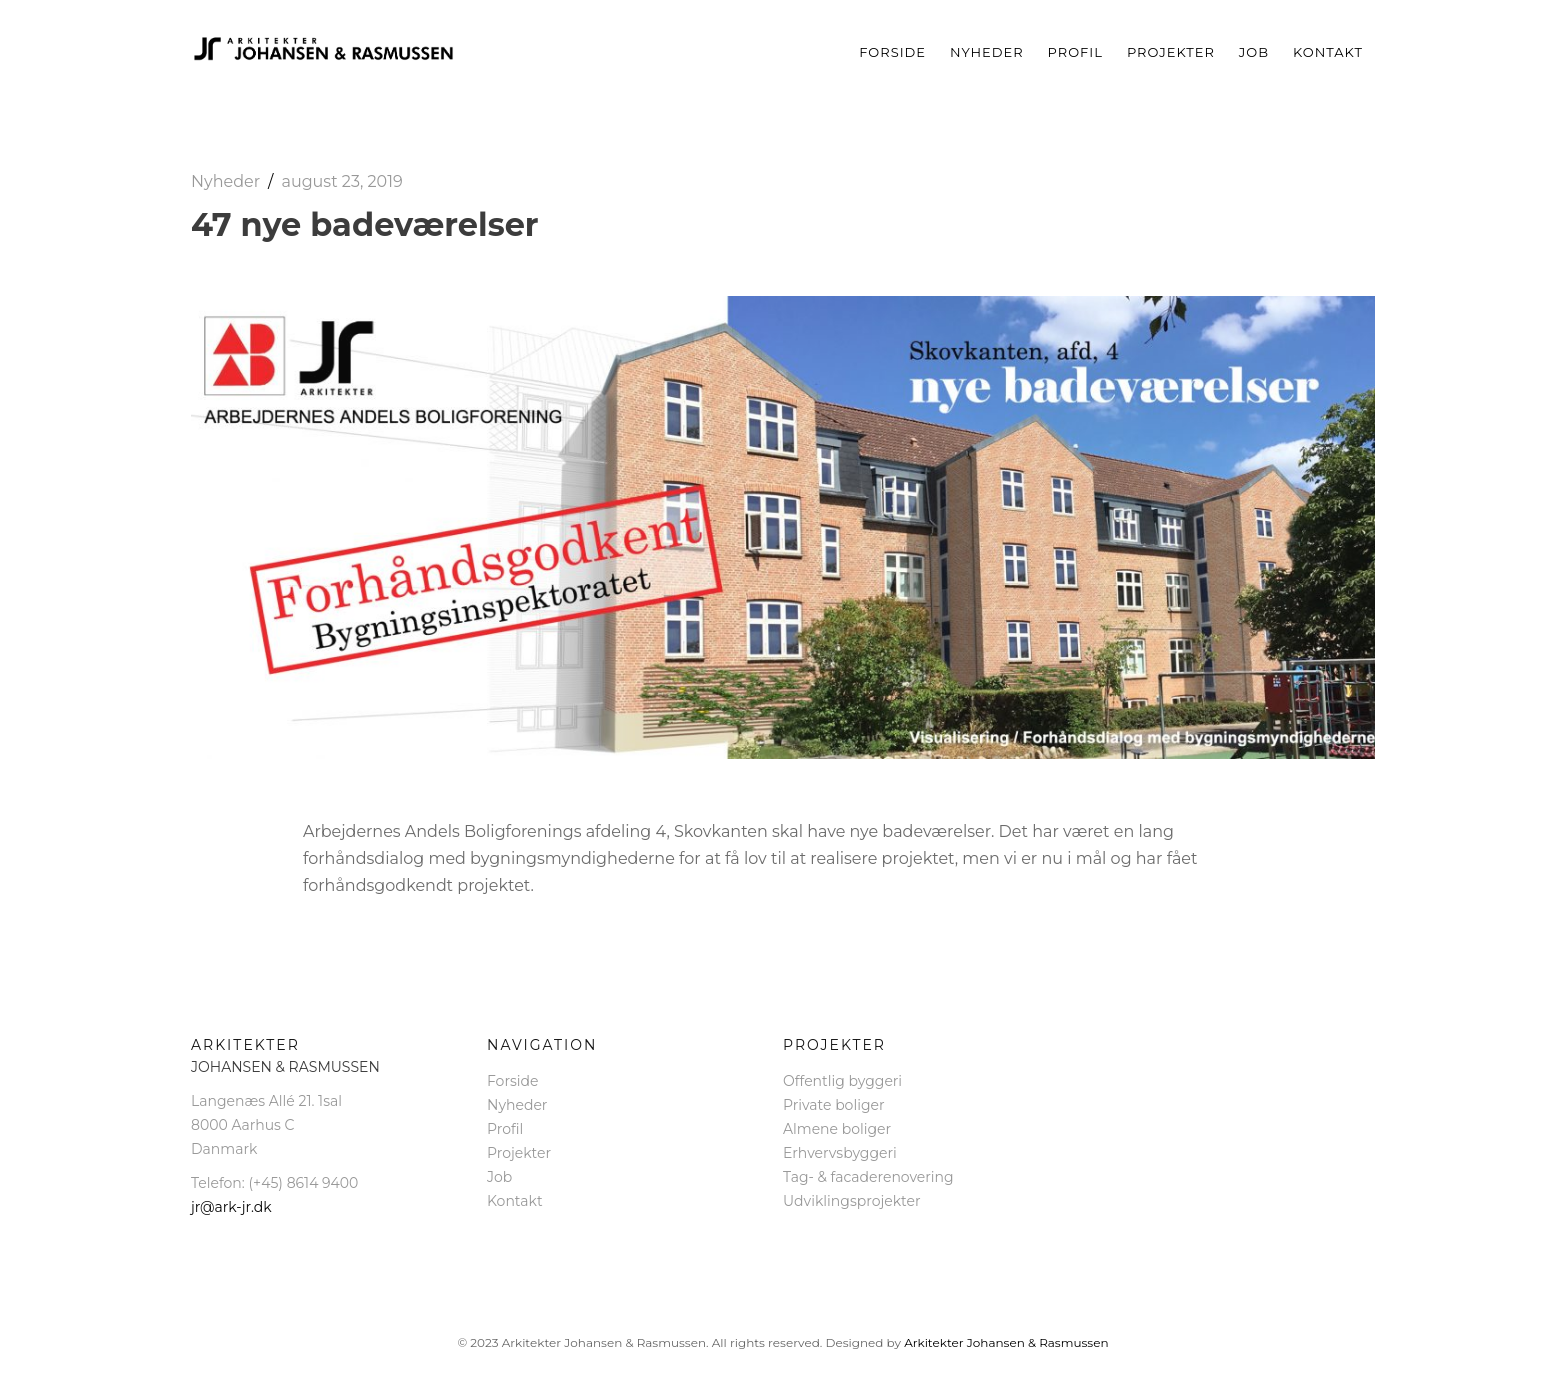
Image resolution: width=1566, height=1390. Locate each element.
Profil (1075, 52)
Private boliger (834, 1105)
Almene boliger (837, 1129)
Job (1254, 52)
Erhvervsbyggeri (840, 1153)
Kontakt (1328, 52)
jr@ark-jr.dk (231, 1207)
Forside (892, 52)
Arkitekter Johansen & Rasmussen (1006, 1342)
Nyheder (987, 52)
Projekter (1171, 52)
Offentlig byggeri (842, 1081)
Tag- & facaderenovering (868, 1177)
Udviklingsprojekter (852, 1201)
